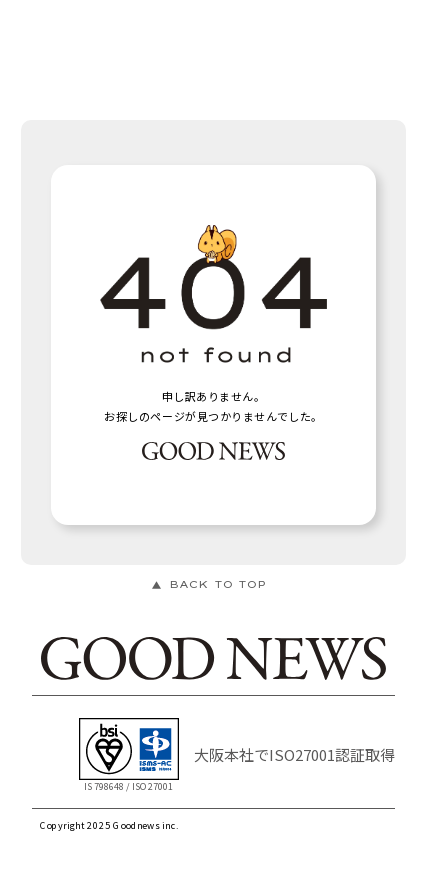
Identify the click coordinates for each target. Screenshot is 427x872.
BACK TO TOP (217, 584)
